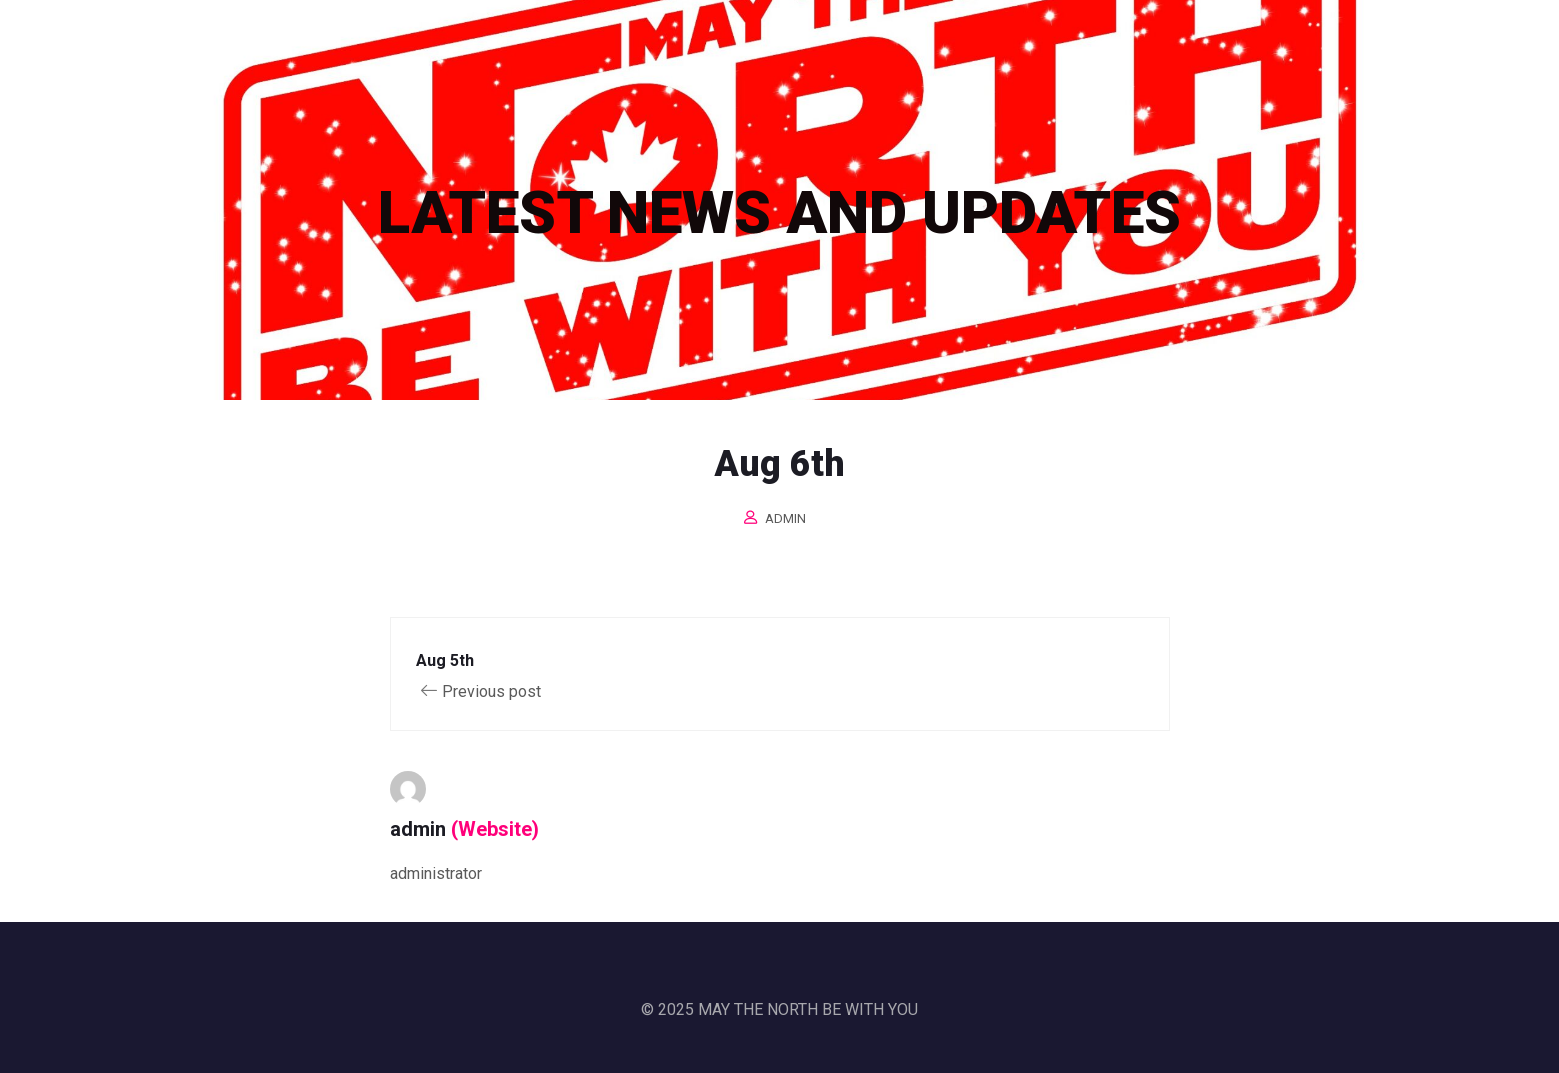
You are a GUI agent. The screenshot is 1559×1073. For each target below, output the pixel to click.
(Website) (495, 829)
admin (785, 518)
